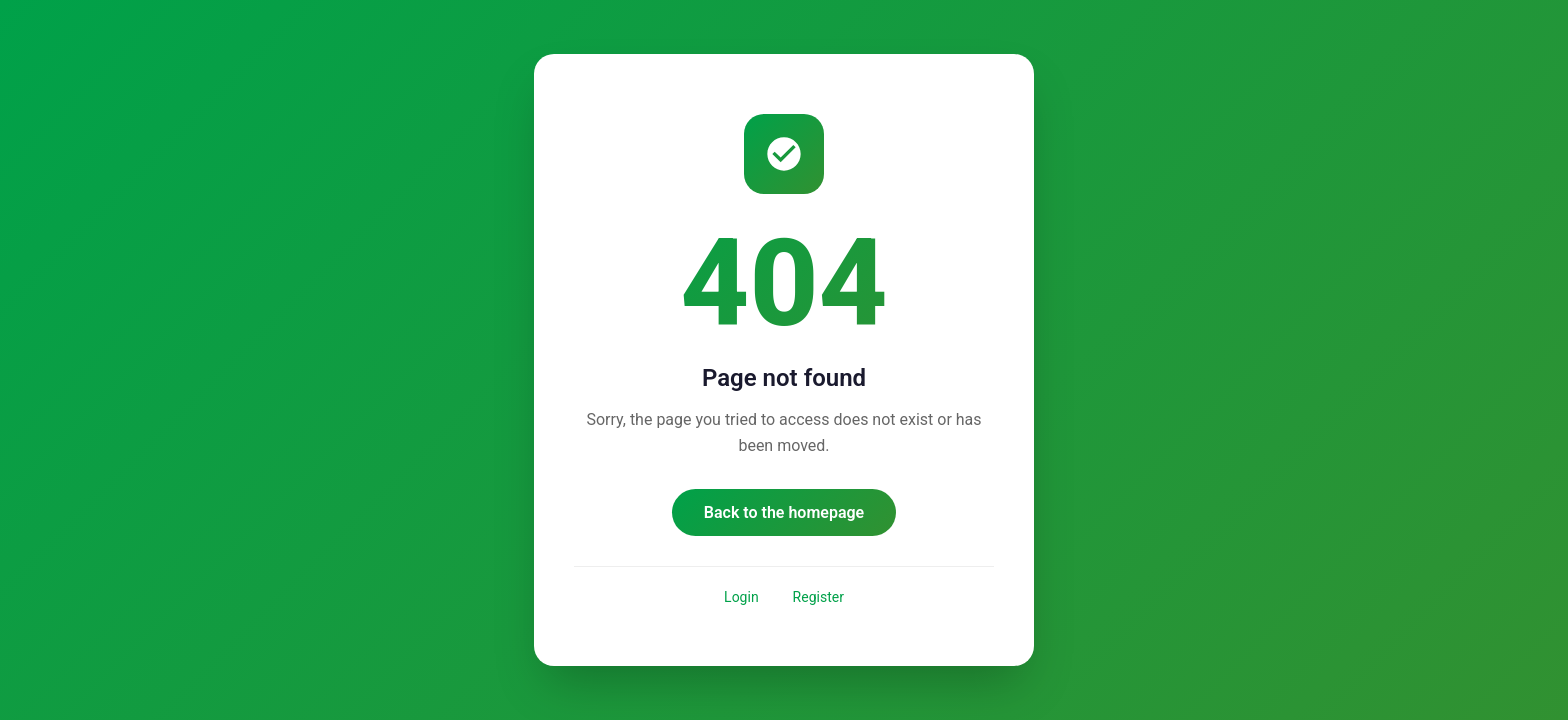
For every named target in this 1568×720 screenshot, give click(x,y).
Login (741, 597)
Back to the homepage (784, 512)
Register (818, 597)
